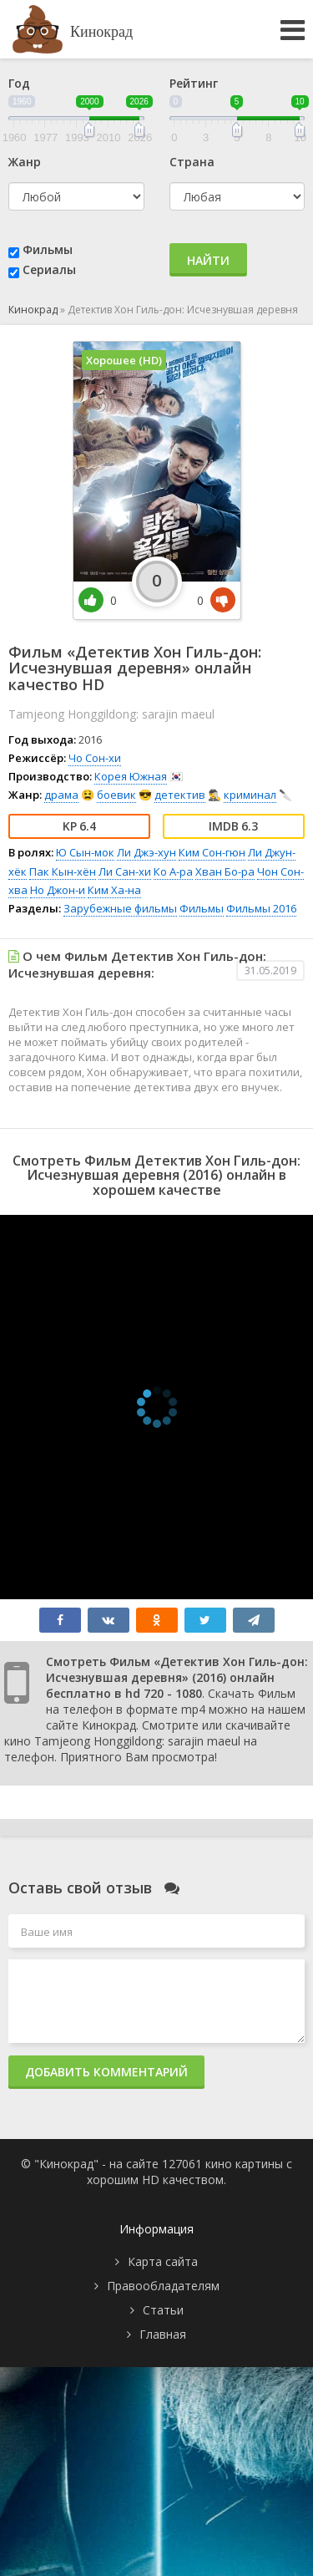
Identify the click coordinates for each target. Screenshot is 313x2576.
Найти (208, 260)
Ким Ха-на (114, 889)
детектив (179, 794)
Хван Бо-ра (225, 871)
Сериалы (49, 269)
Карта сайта (163, 2261)
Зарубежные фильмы (120, 908)
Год (19, 83)
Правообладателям (163, 2286)
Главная (162, 2334)
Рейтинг (193, 83)
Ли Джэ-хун (146, 852)
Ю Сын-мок (85, 852)
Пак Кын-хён (62, 871)
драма (61, 794)
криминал (250, 794)
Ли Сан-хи (124, 871)
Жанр (24, 162)
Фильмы (48, 249)
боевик (116, 794)
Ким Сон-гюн (212, 852)
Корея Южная (130, 776)
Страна (192, 162)
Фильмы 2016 (261, 908)
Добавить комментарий (106, 2072)
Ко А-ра (173, 871)
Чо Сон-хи (94, 757)
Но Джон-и (57, 889)
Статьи (163, 2310)
